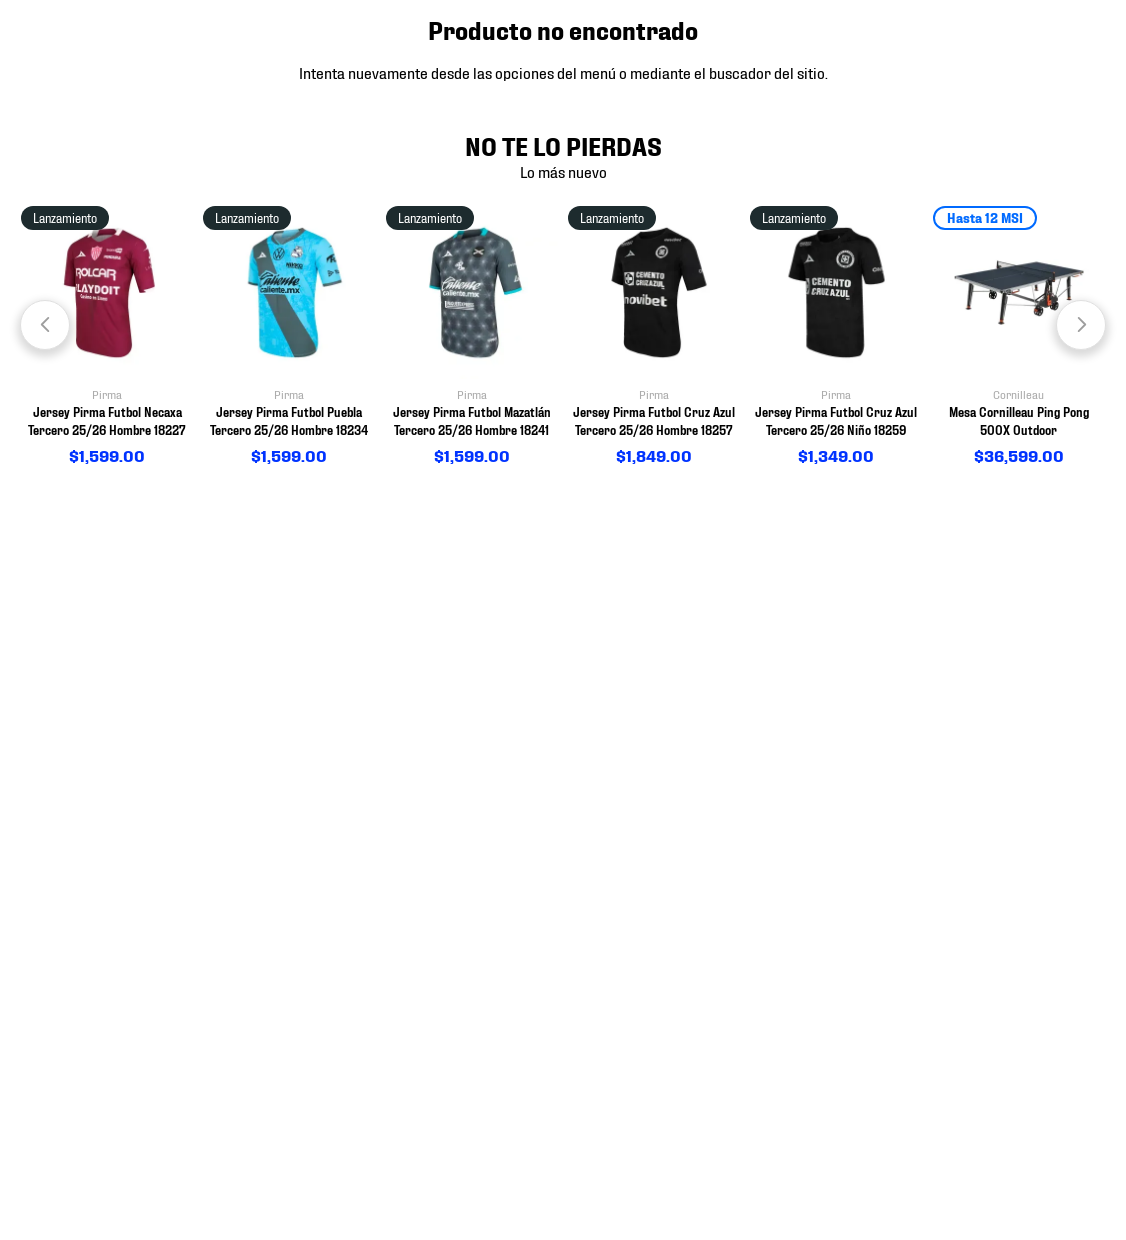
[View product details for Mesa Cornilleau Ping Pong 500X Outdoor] (1019, 337)
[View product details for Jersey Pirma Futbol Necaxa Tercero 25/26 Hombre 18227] (107, 337)
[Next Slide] (1081, 325)
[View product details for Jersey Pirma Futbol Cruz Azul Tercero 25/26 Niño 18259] (836, 337)
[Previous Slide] (45, 325)
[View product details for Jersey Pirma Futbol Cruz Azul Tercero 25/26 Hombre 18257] (654, 337)
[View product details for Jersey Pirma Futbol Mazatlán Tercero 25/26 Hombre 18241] (472, 337)
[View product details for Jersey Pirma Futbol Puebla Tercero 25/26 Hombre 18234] (289, 337)
